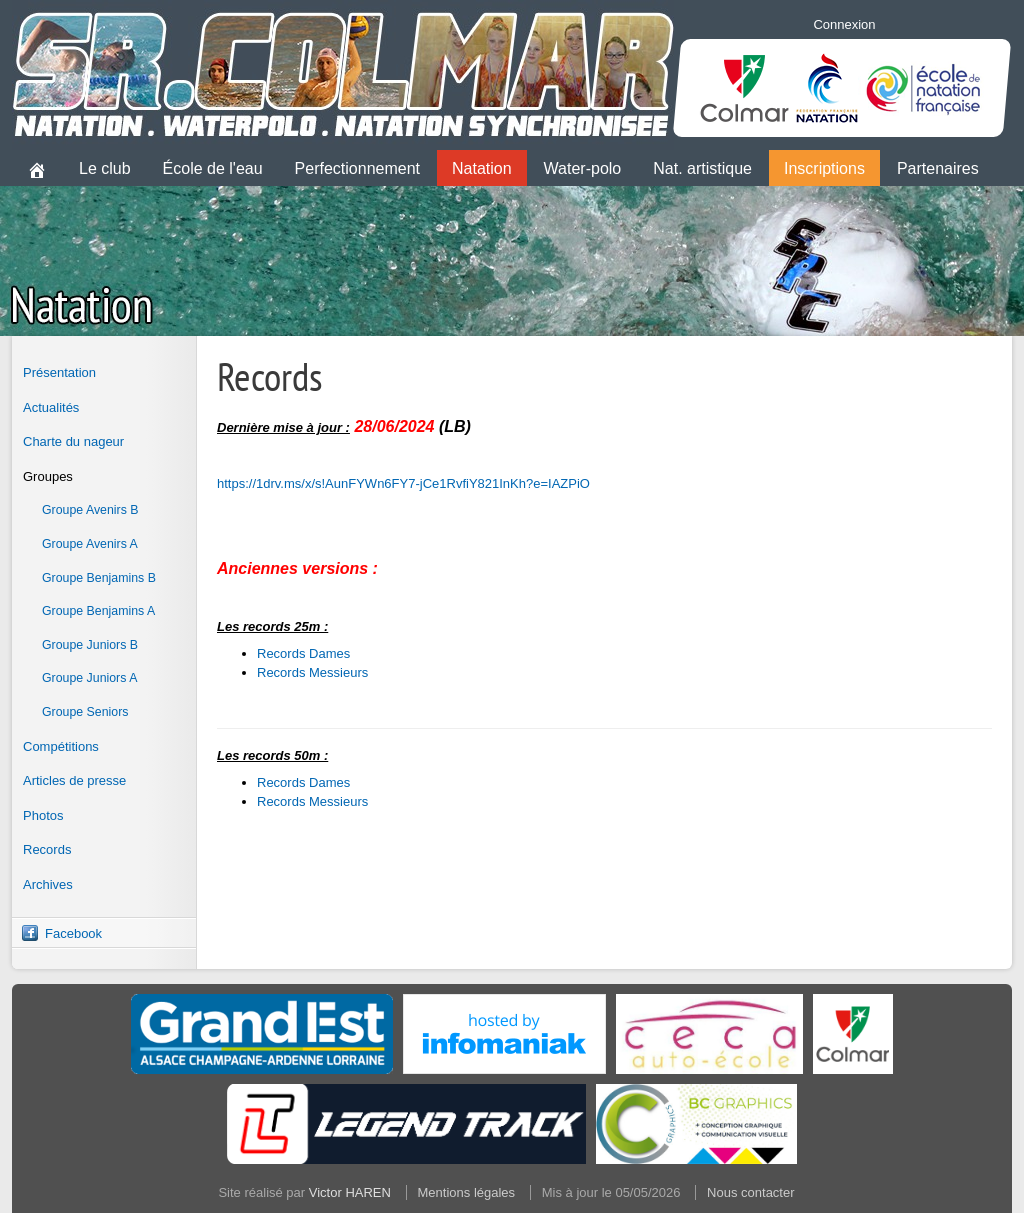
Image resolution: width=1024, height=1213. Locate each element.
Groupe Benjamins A (98, 611)
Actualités (51, 407)
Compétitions (61, 746)
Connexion (844, 24)
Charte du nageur (73, 441)
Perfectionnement (357, 168)
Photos (43, 815)
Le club (105, 168)
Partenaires (938, 168)
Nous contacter (750, 1192)
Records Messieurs (312, 672)
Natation (482, 168)
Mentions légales (467, 1192)
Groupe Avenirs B (90, 510)
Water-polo (583, 168)
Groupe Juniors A (89, 678)
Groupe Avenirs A (90, 544)
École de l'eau (213, 168)
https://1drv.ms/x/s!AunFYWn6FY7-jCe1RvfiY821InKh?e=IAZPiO (403, 483)
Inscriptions (824, 168)
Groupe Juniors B (90, 645)
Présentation (59, 372)
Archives (48, 884)
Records (47, 849)
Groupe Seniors (85, 712)
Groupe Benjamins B (99, 578)
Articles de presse (74, 780)
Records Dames (303, 653)
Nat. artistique (702, 168)
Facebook (73, 933)
